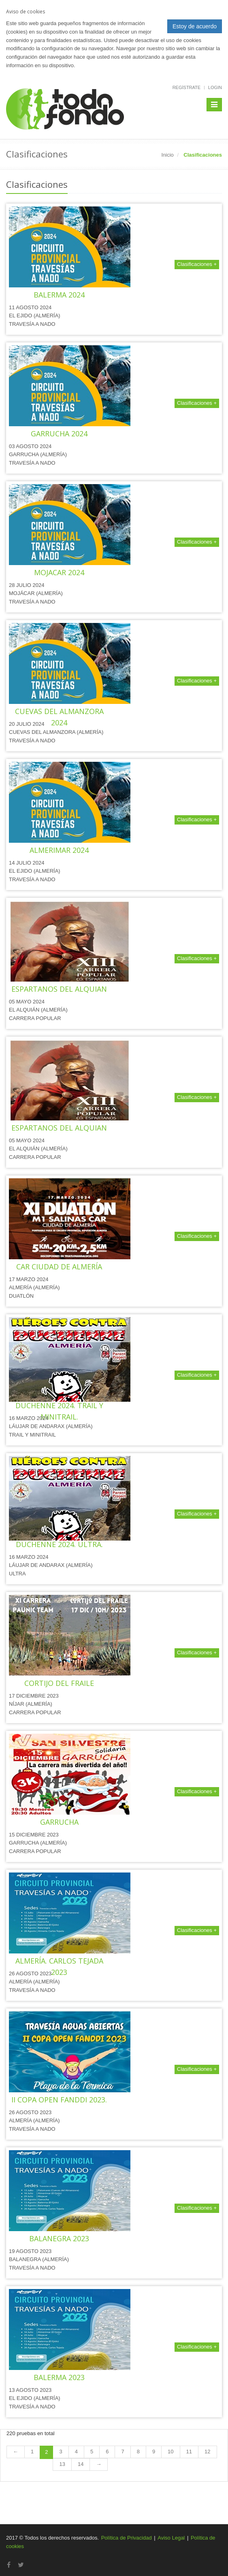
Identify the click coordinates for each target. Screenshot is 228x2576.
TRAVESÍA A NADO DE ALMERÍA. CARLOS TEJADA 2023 (59, 1961)
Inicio (168, 155)
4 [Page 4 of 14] (76, 2451)
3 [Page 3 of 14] (60, 2451)
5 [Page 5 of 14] (91, 2451)
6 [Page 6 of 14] (107, 2451)
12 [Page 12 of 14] (207, 2451)
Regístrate (186, 87)
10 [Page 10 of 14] (170, 2451)
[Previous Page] (15, 2452)
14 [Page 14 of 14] (80, 2464)
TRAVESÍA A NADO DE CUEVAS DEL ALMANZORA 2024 (59, 711)
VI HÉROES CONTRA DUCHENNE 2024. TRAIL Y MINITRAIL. (59, 1405)
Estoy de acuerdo (195, 26)
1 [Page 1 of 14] (32, 2451)
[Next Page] (98, 2464)
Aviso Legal (171, 2538)
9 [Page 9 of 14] (153, 2451)
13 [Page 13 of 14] (62, 2464)
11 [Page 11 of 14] (189, 2451)
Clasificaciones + (197, 264)
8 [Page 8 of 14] (138, 2451)
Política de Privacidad (126, 2538)
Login (215, 87)
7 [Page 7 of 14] (122, 2451)
